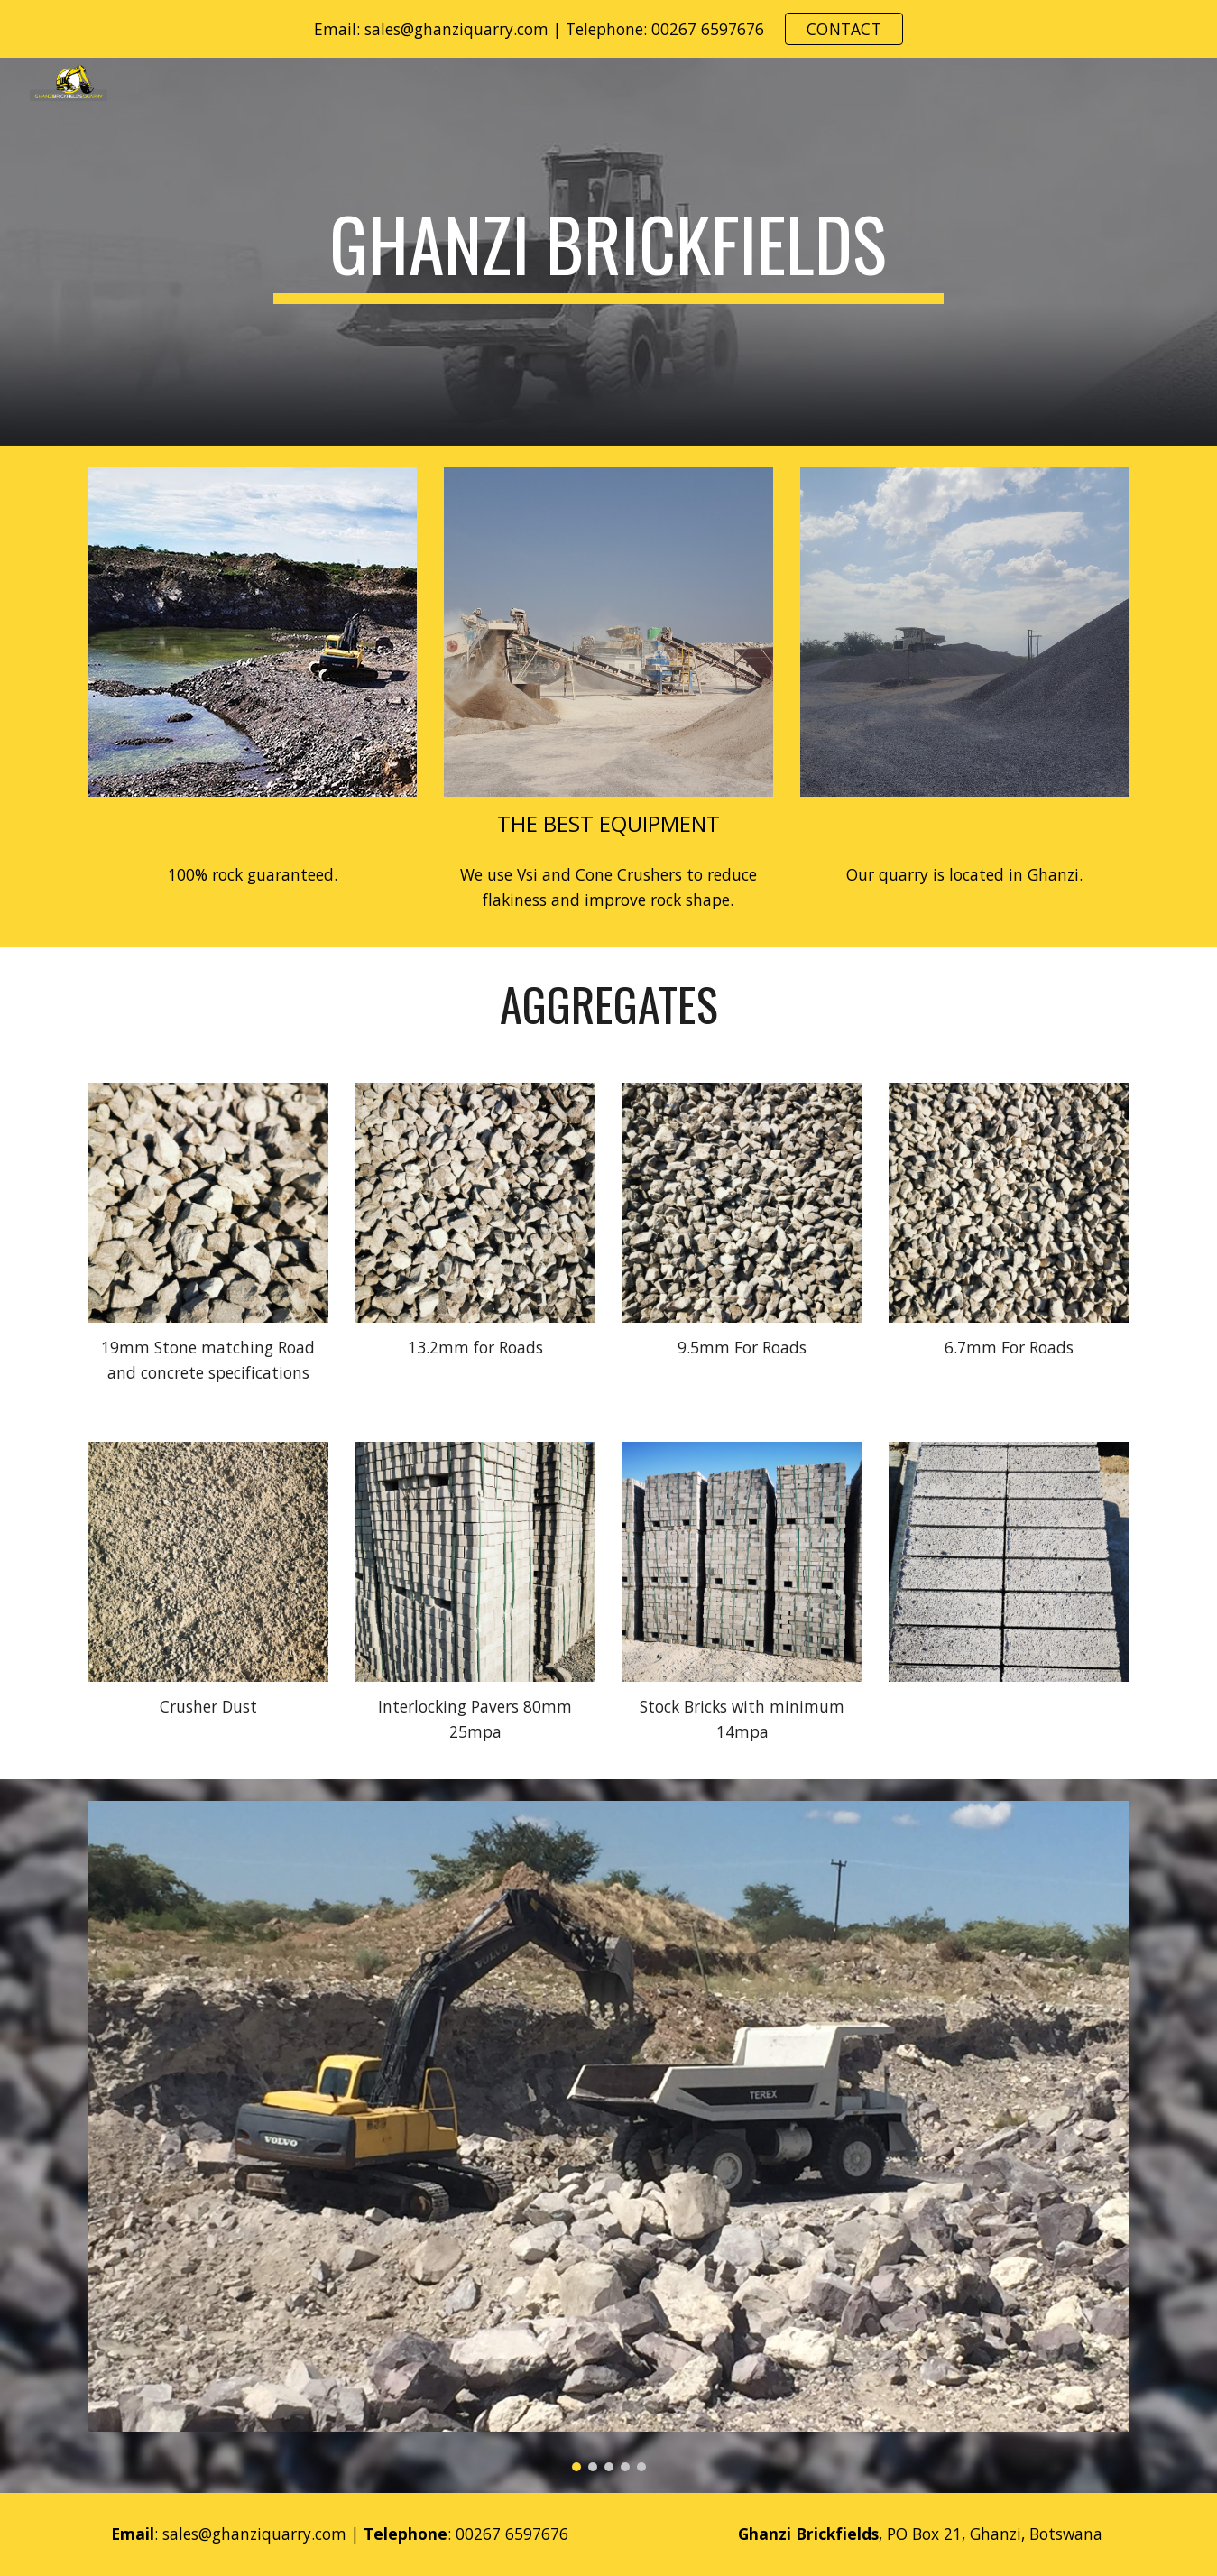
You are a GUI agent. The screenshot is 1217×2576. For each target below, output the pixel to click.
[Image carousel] (608, 2136)
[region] (608, 29)
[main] (609, 251)
